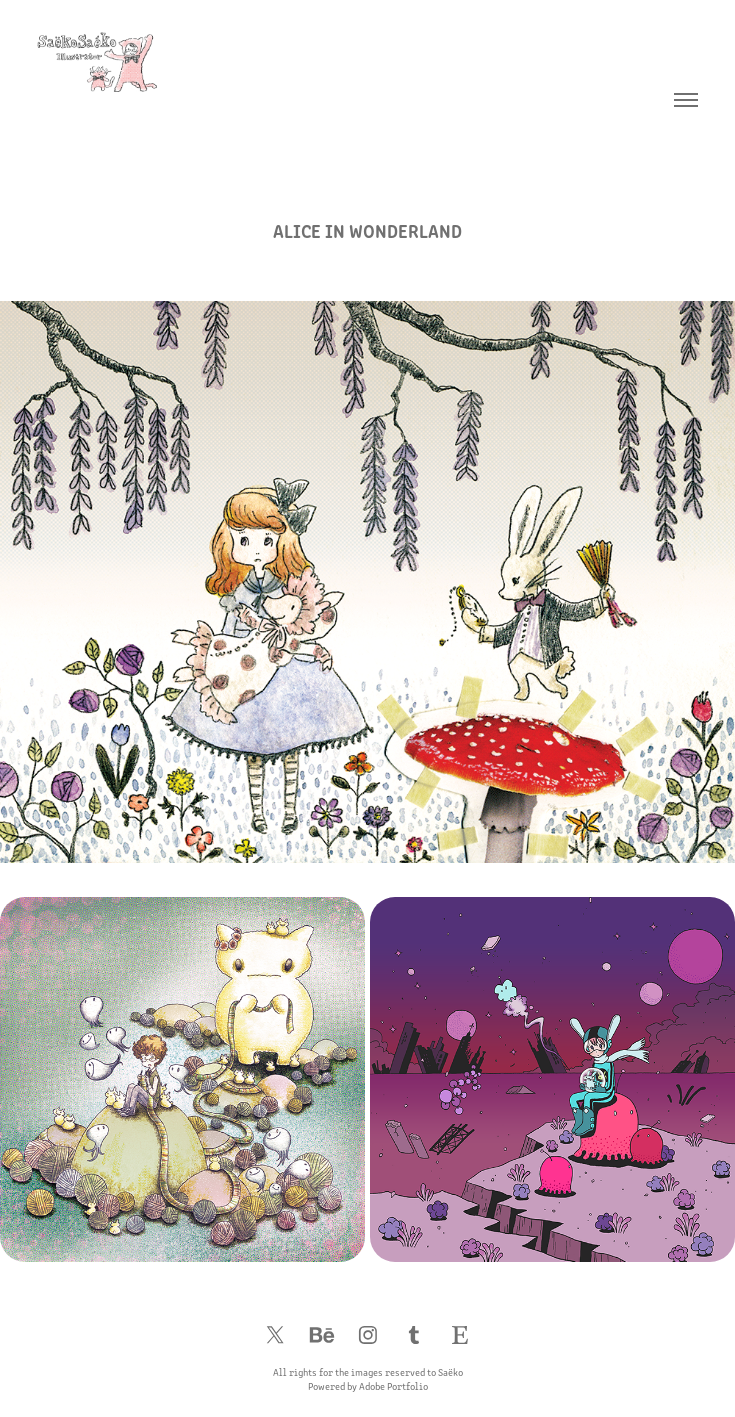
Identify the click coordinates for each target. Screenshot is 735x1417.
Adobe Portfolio (393, 1386)
